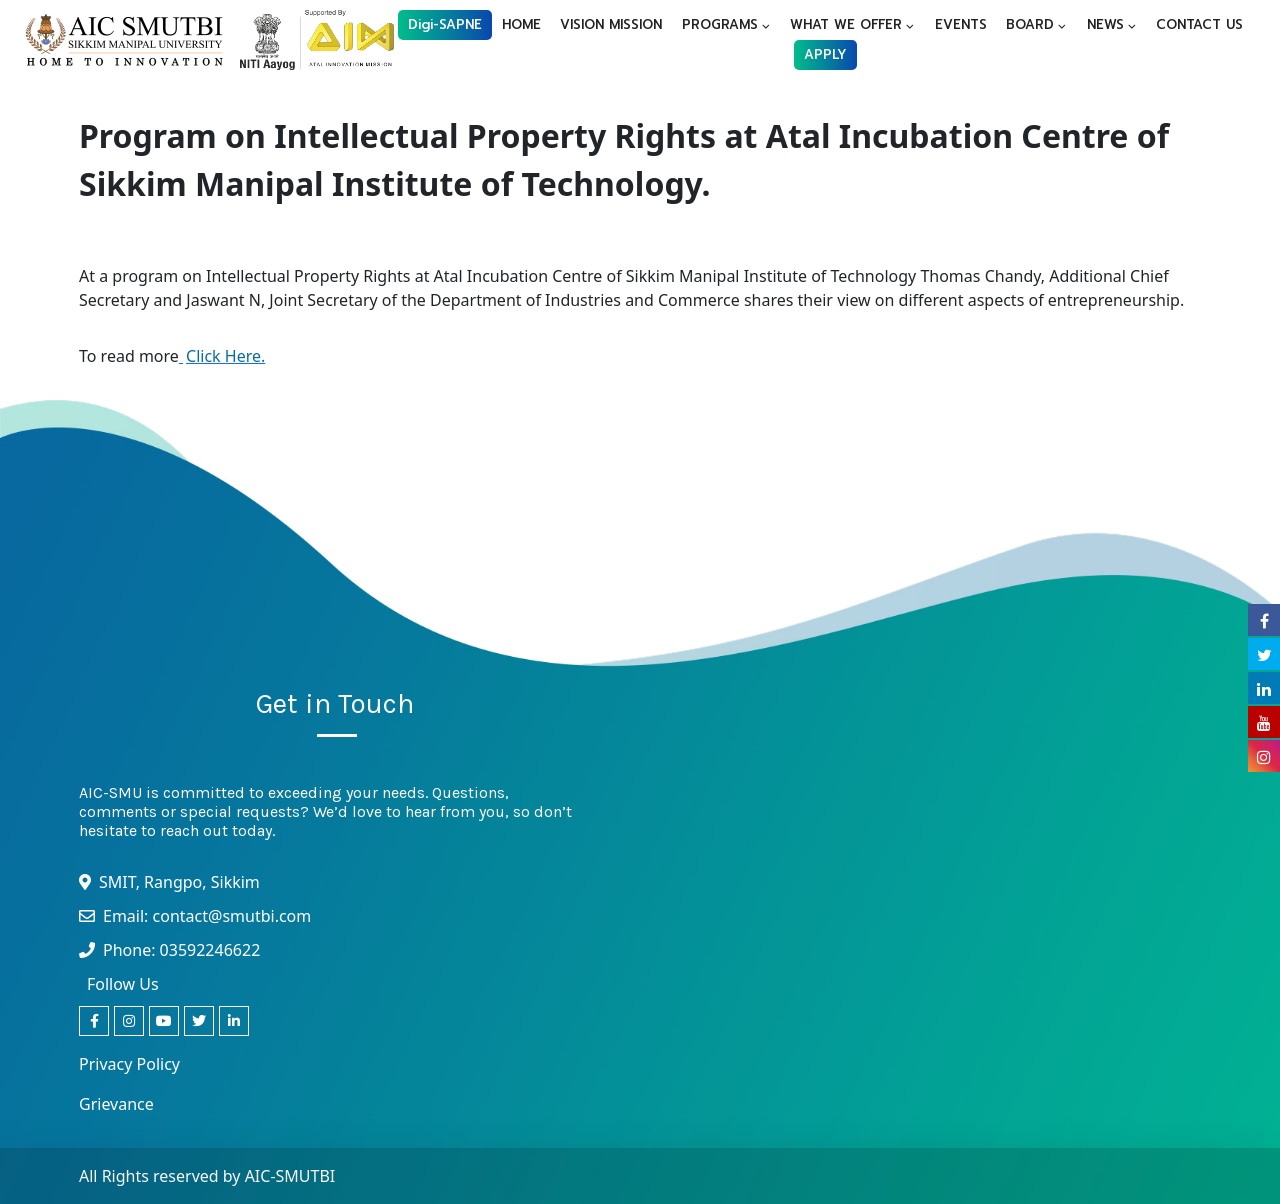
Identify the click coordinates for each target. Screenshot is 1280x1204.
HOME (521, 24)
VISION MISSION (611, 24)
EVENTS (961, 24)
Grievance (116, 1104)
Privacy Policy (129, 1064)
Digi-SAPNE (445, 24)
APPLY (825, 54)
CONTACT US (1199, 24)
